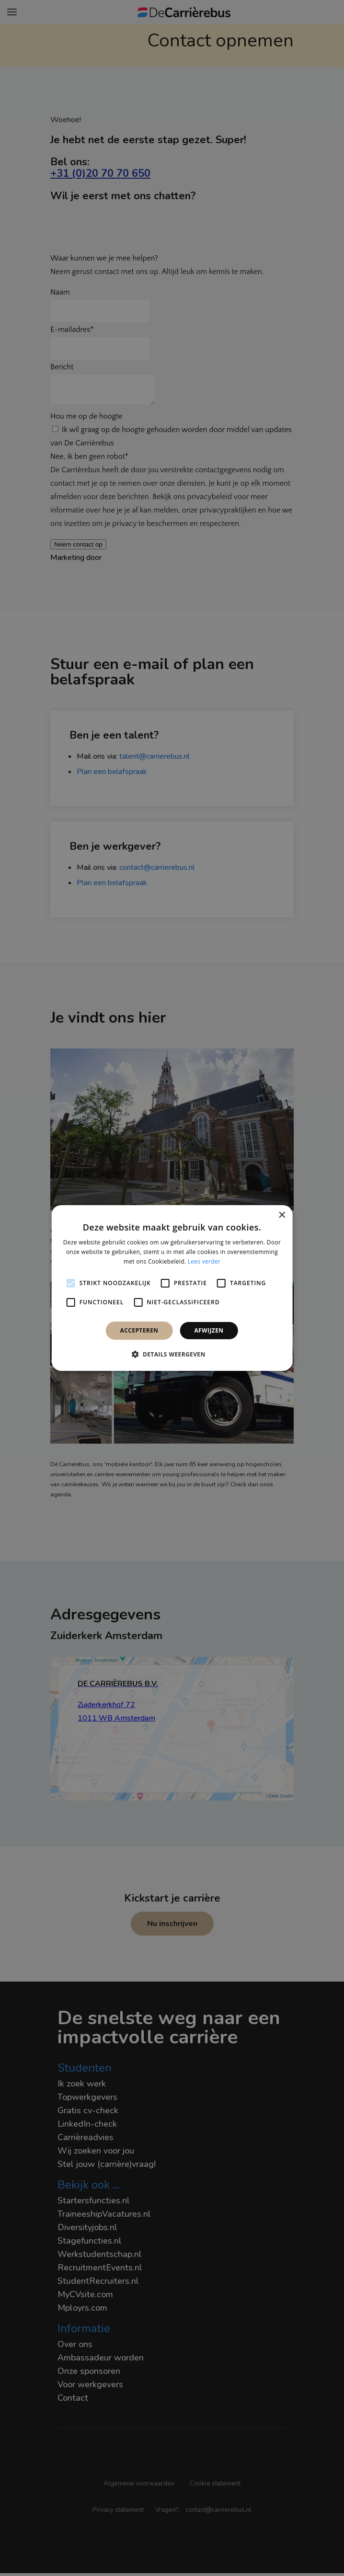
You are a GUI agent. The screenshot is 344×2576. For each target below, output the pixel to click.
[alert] (172, 1288)
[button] (171, 1354)
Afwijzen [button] (208, 1330)
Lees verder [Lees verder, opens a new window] (204, 1261)
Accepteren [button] (139, 1330)
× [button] (281, 1215)
